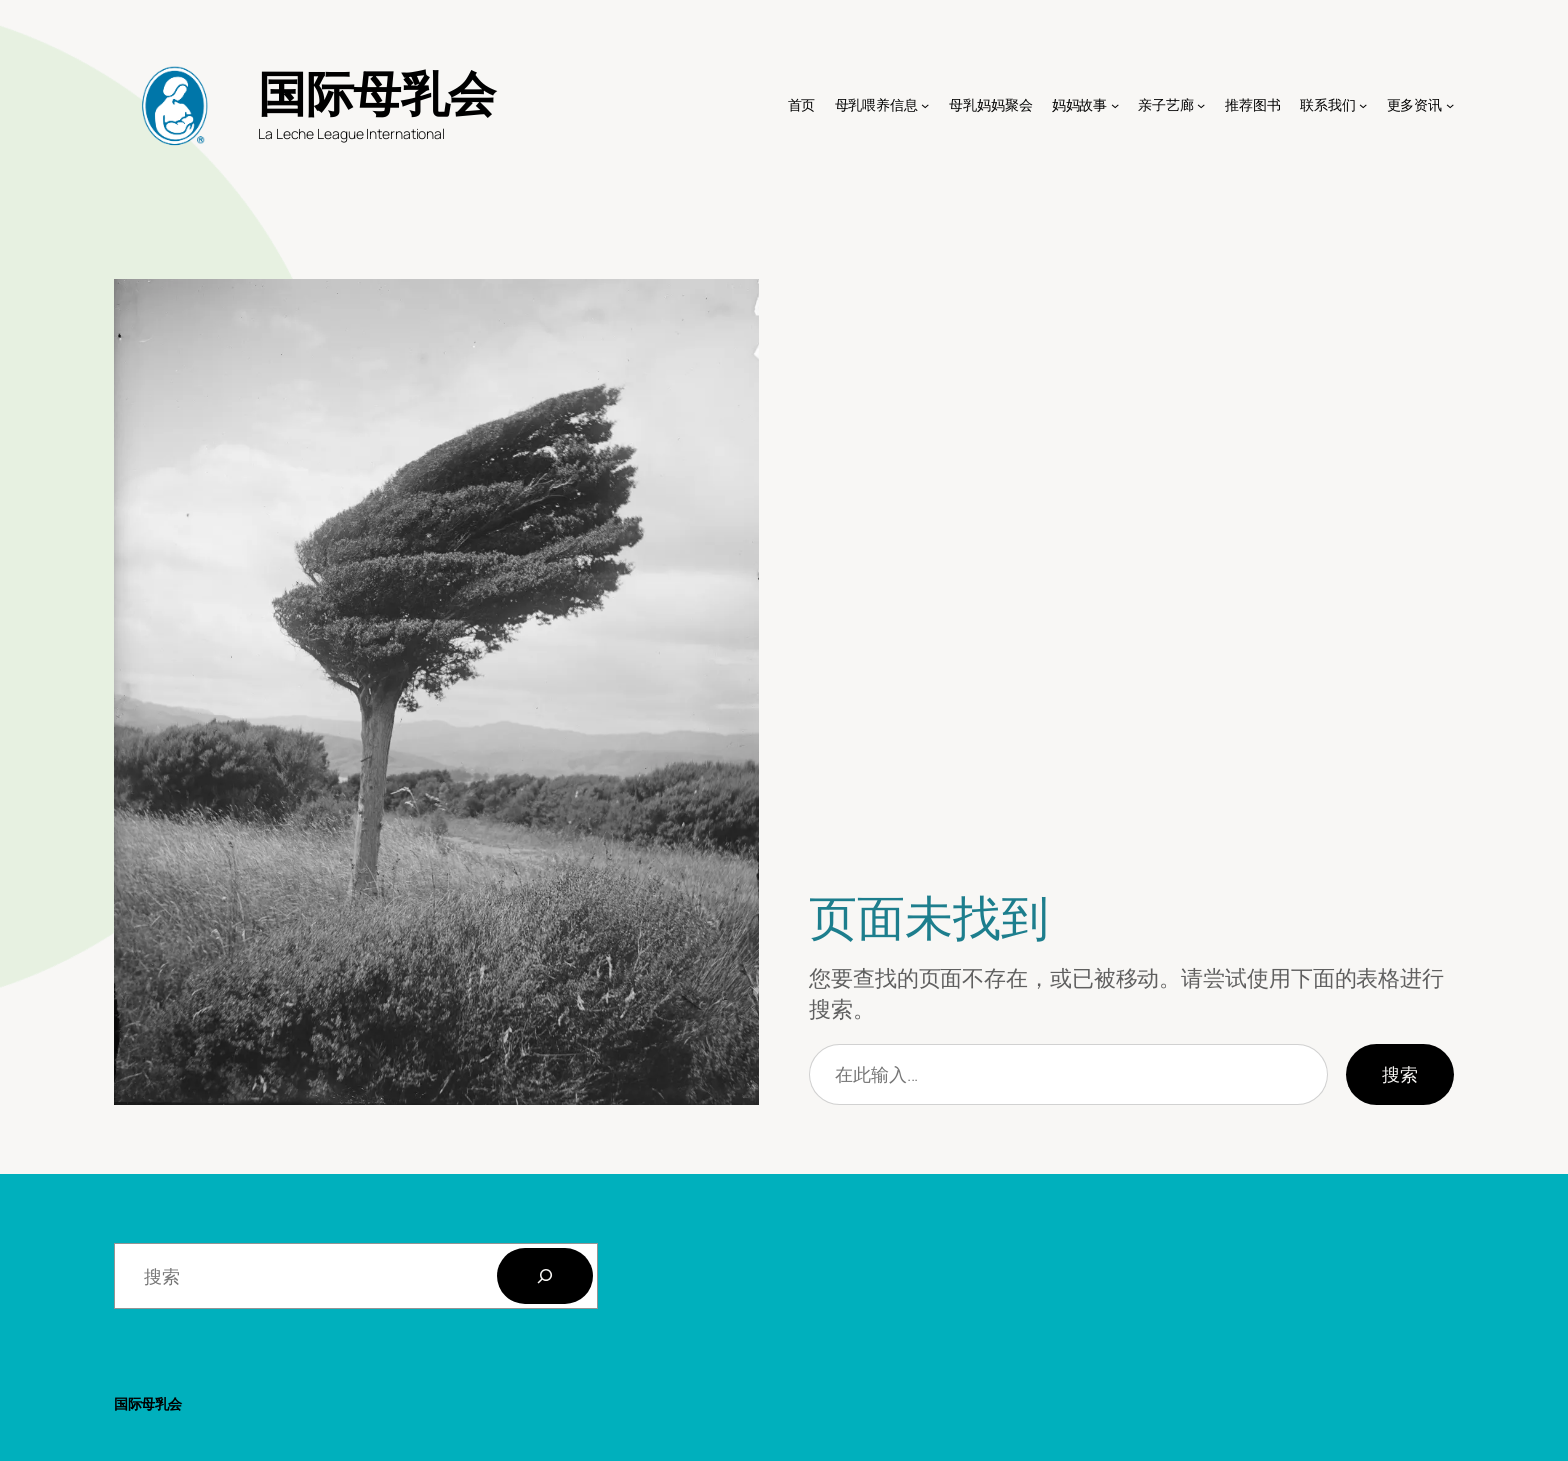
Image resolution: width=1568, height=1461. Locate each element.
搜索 (1400, 1074)
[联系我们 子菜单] (1363, 105)
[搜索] (545, 1276)
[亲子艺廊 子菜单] (1201, 105)
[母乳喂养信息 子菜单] (925, 105)
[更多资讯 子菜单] (1450, 105)
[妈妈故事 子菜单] (1115, 105)
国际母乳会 (377, 92)
